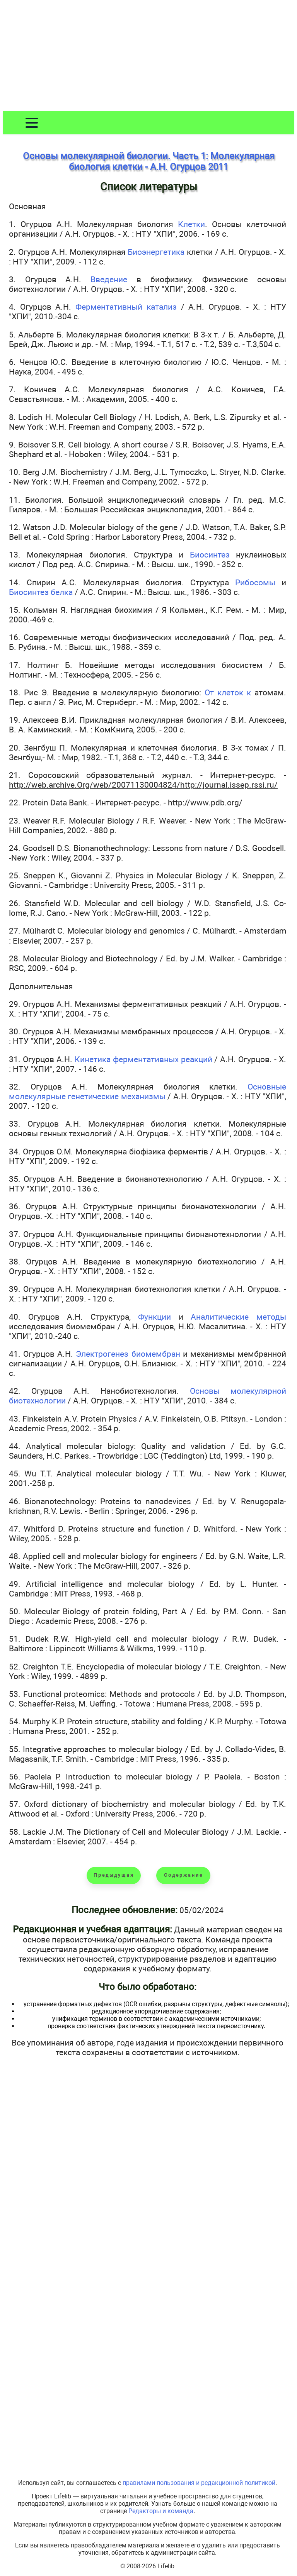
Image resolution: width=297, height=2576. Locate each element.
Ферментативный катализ (126, 307)
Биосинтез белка (41, 592)
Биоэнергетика (156, 252)
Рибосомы (255, 582)
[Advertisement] (148, 57)
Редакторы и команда (160, 2511)
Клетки (191, 224)
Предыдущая (114, 1875)
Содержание (183, 1875)
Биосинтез (210, 554)
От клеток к (228, 692)
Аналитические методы (238, 1317)
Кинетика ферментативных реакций (143, 1059)
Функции (154, 1317)
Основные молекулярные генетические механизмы (147, 1091)
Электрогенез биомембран (128, 1354)
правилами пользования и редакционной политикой (199, 2482)
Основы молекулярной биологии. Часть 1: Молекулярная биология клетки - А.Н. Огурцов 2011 (149, 161)
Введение (108, 279)
